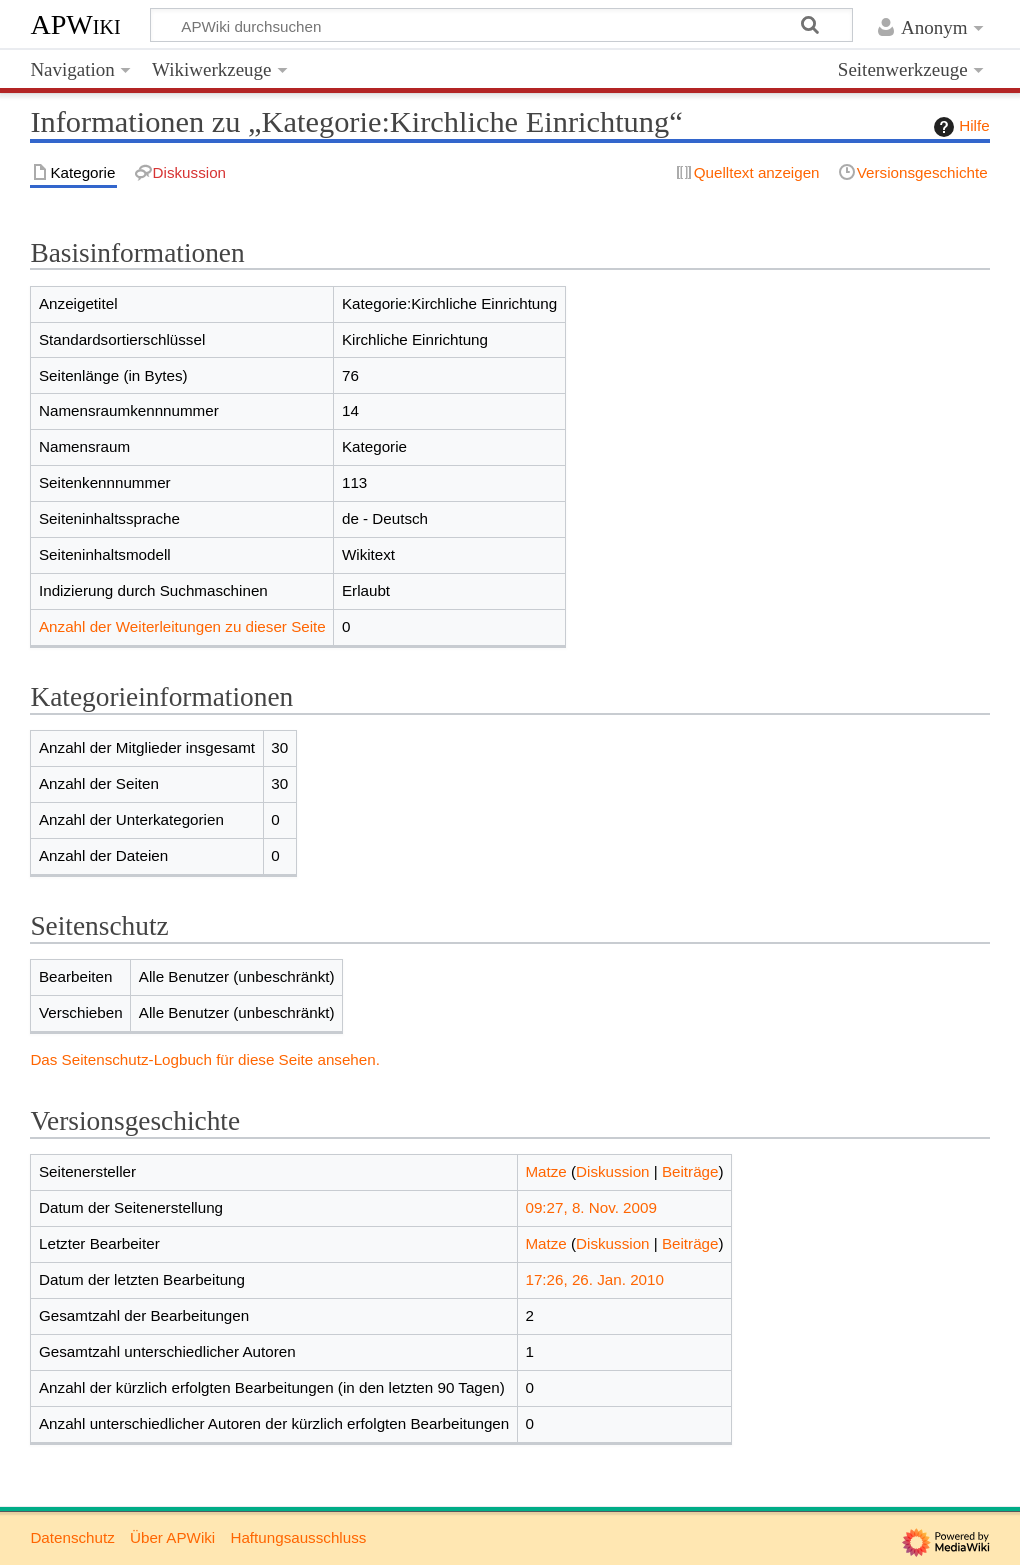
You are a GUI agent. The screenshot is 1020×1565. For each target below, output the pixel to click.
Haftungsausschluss (298, 1537)
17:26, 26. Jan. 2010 (594, 1279)
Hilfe (959, 127)
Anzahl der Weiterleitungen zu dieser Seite (182, 626)
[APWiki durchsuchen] (501, 25)
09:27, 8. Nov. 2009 (590, 1207)
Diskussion (612, 1171)
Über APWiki (172, 1537)
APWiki (75, 24)
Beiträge (690, 1171)
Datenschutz (72, 1537)
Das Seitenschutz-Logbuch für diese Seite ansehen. (205, 1059)
